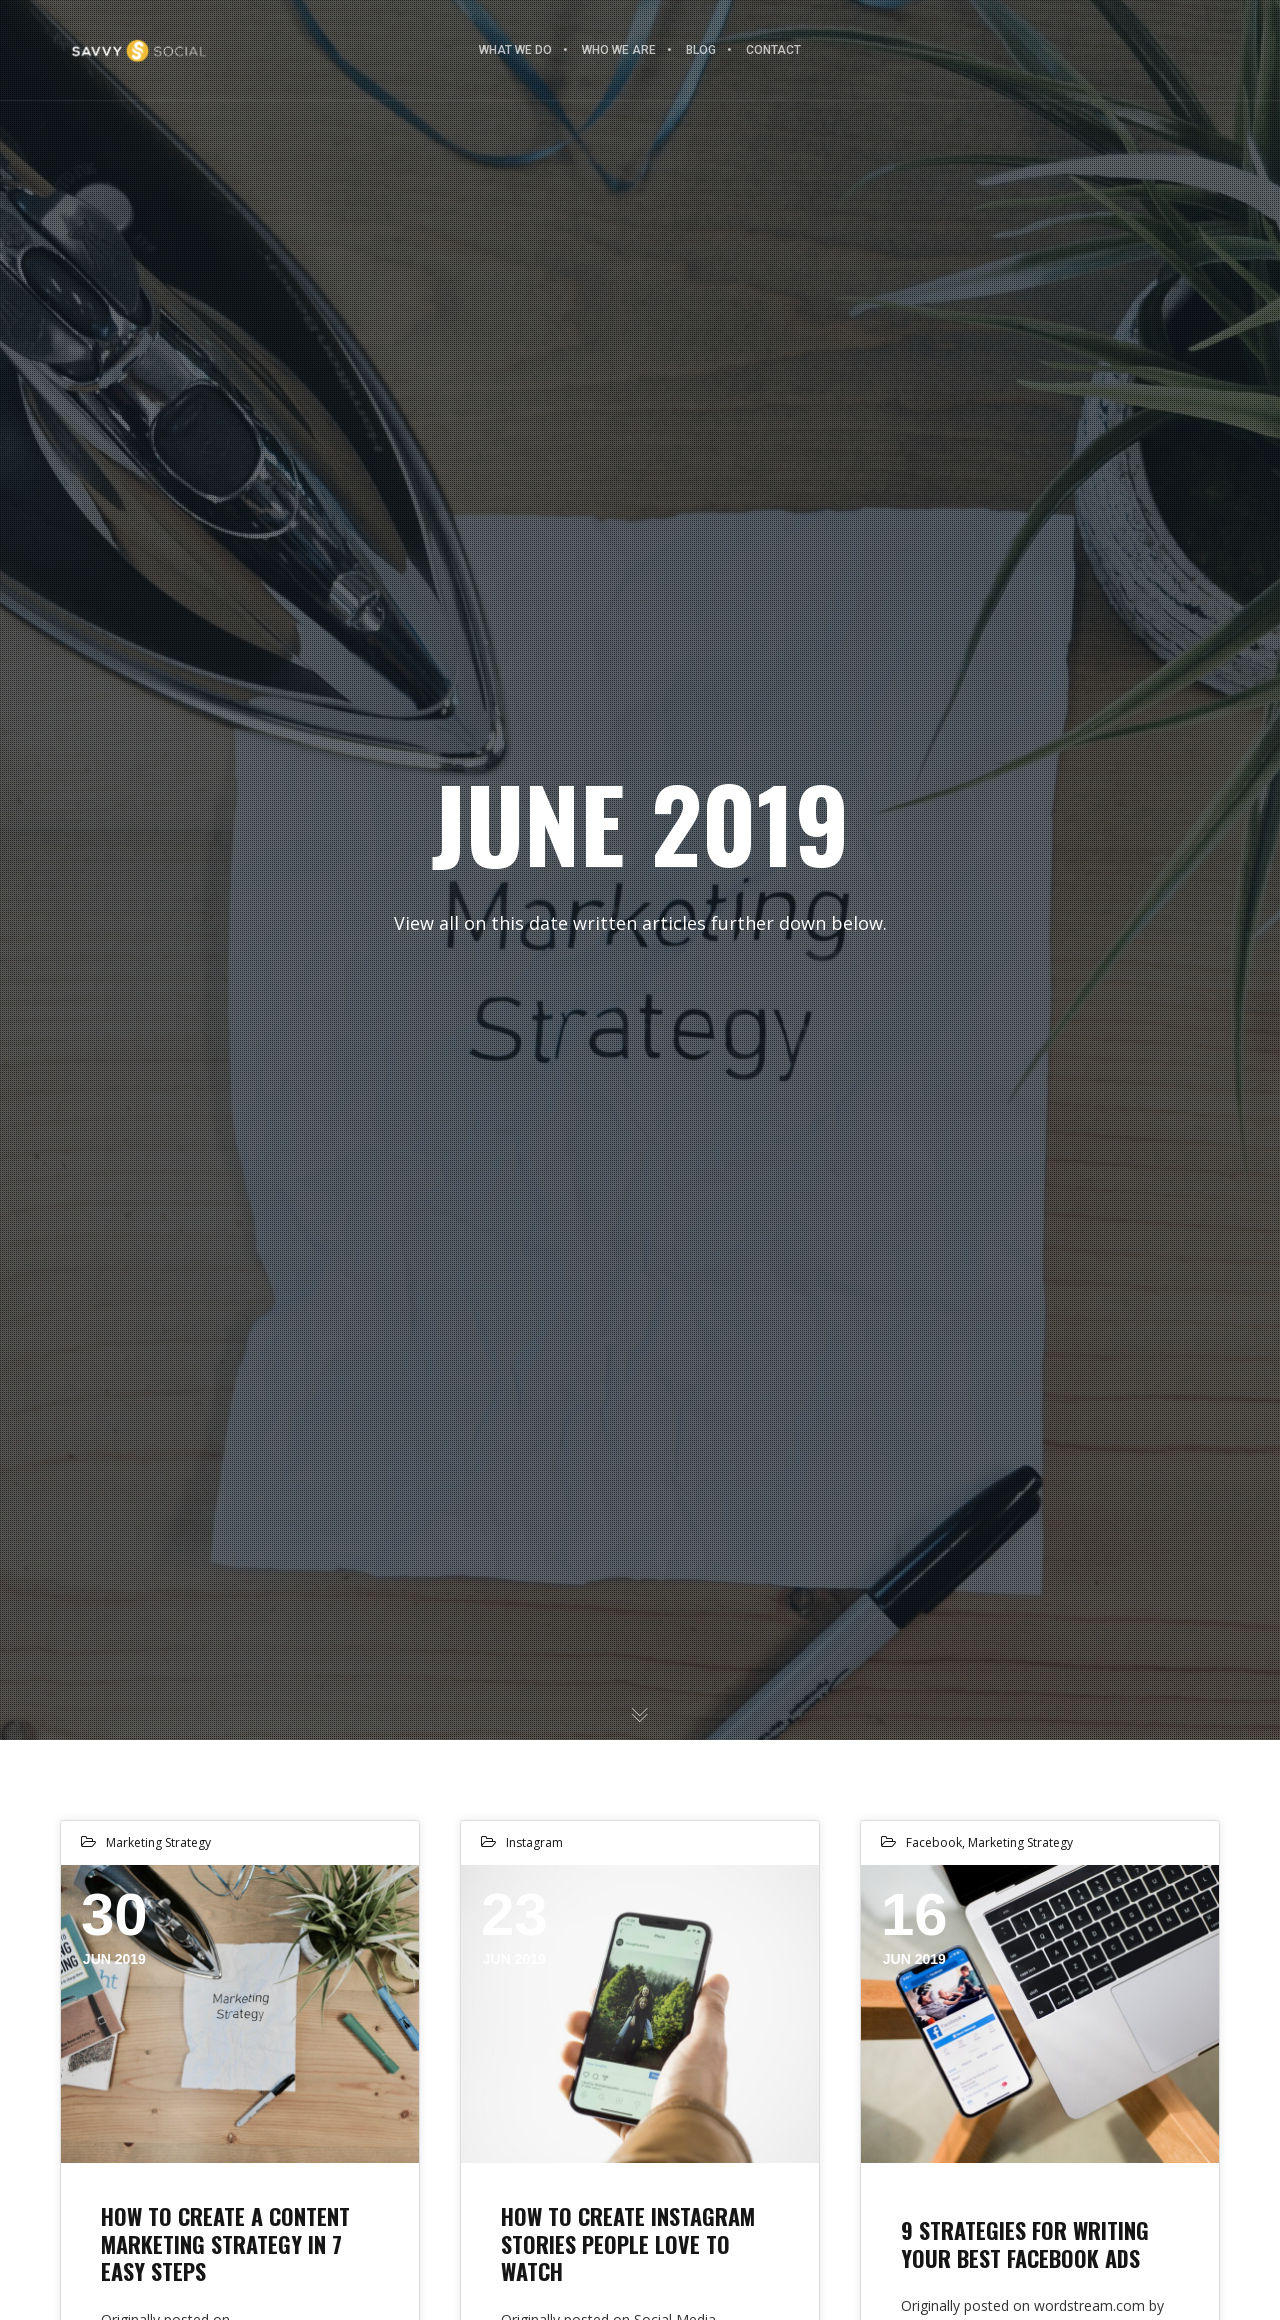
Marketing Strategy (158, 1842)
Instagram (534, 1842)
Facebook (934, 1842)
